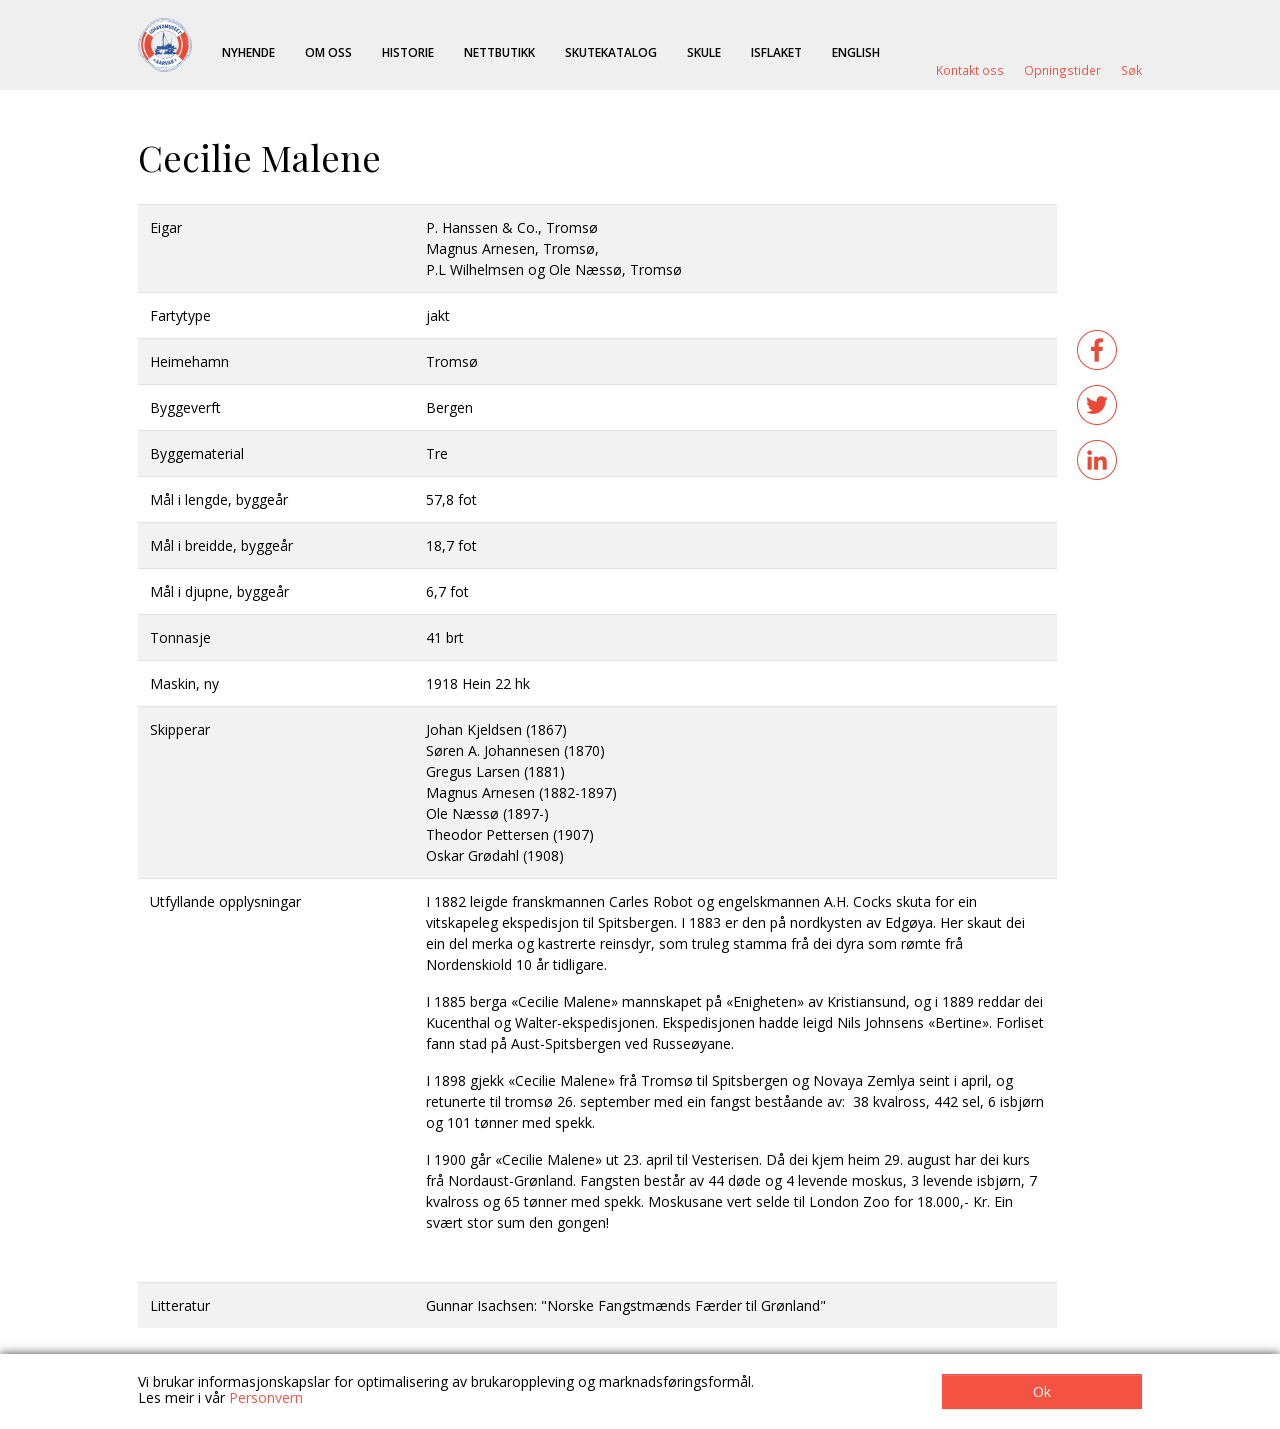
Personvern (266, 1397)
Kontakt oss (970, 70)
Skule (704, 52)
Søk (1131, 70)
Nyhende (248, 52)
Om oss (328, 52)
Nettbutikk (499, 52)
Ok (1042, 1391)
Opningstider (1062, 70)
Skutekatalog (611, 52)
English (856, 52)
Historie (408, 52)
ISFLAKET (776, 52)
